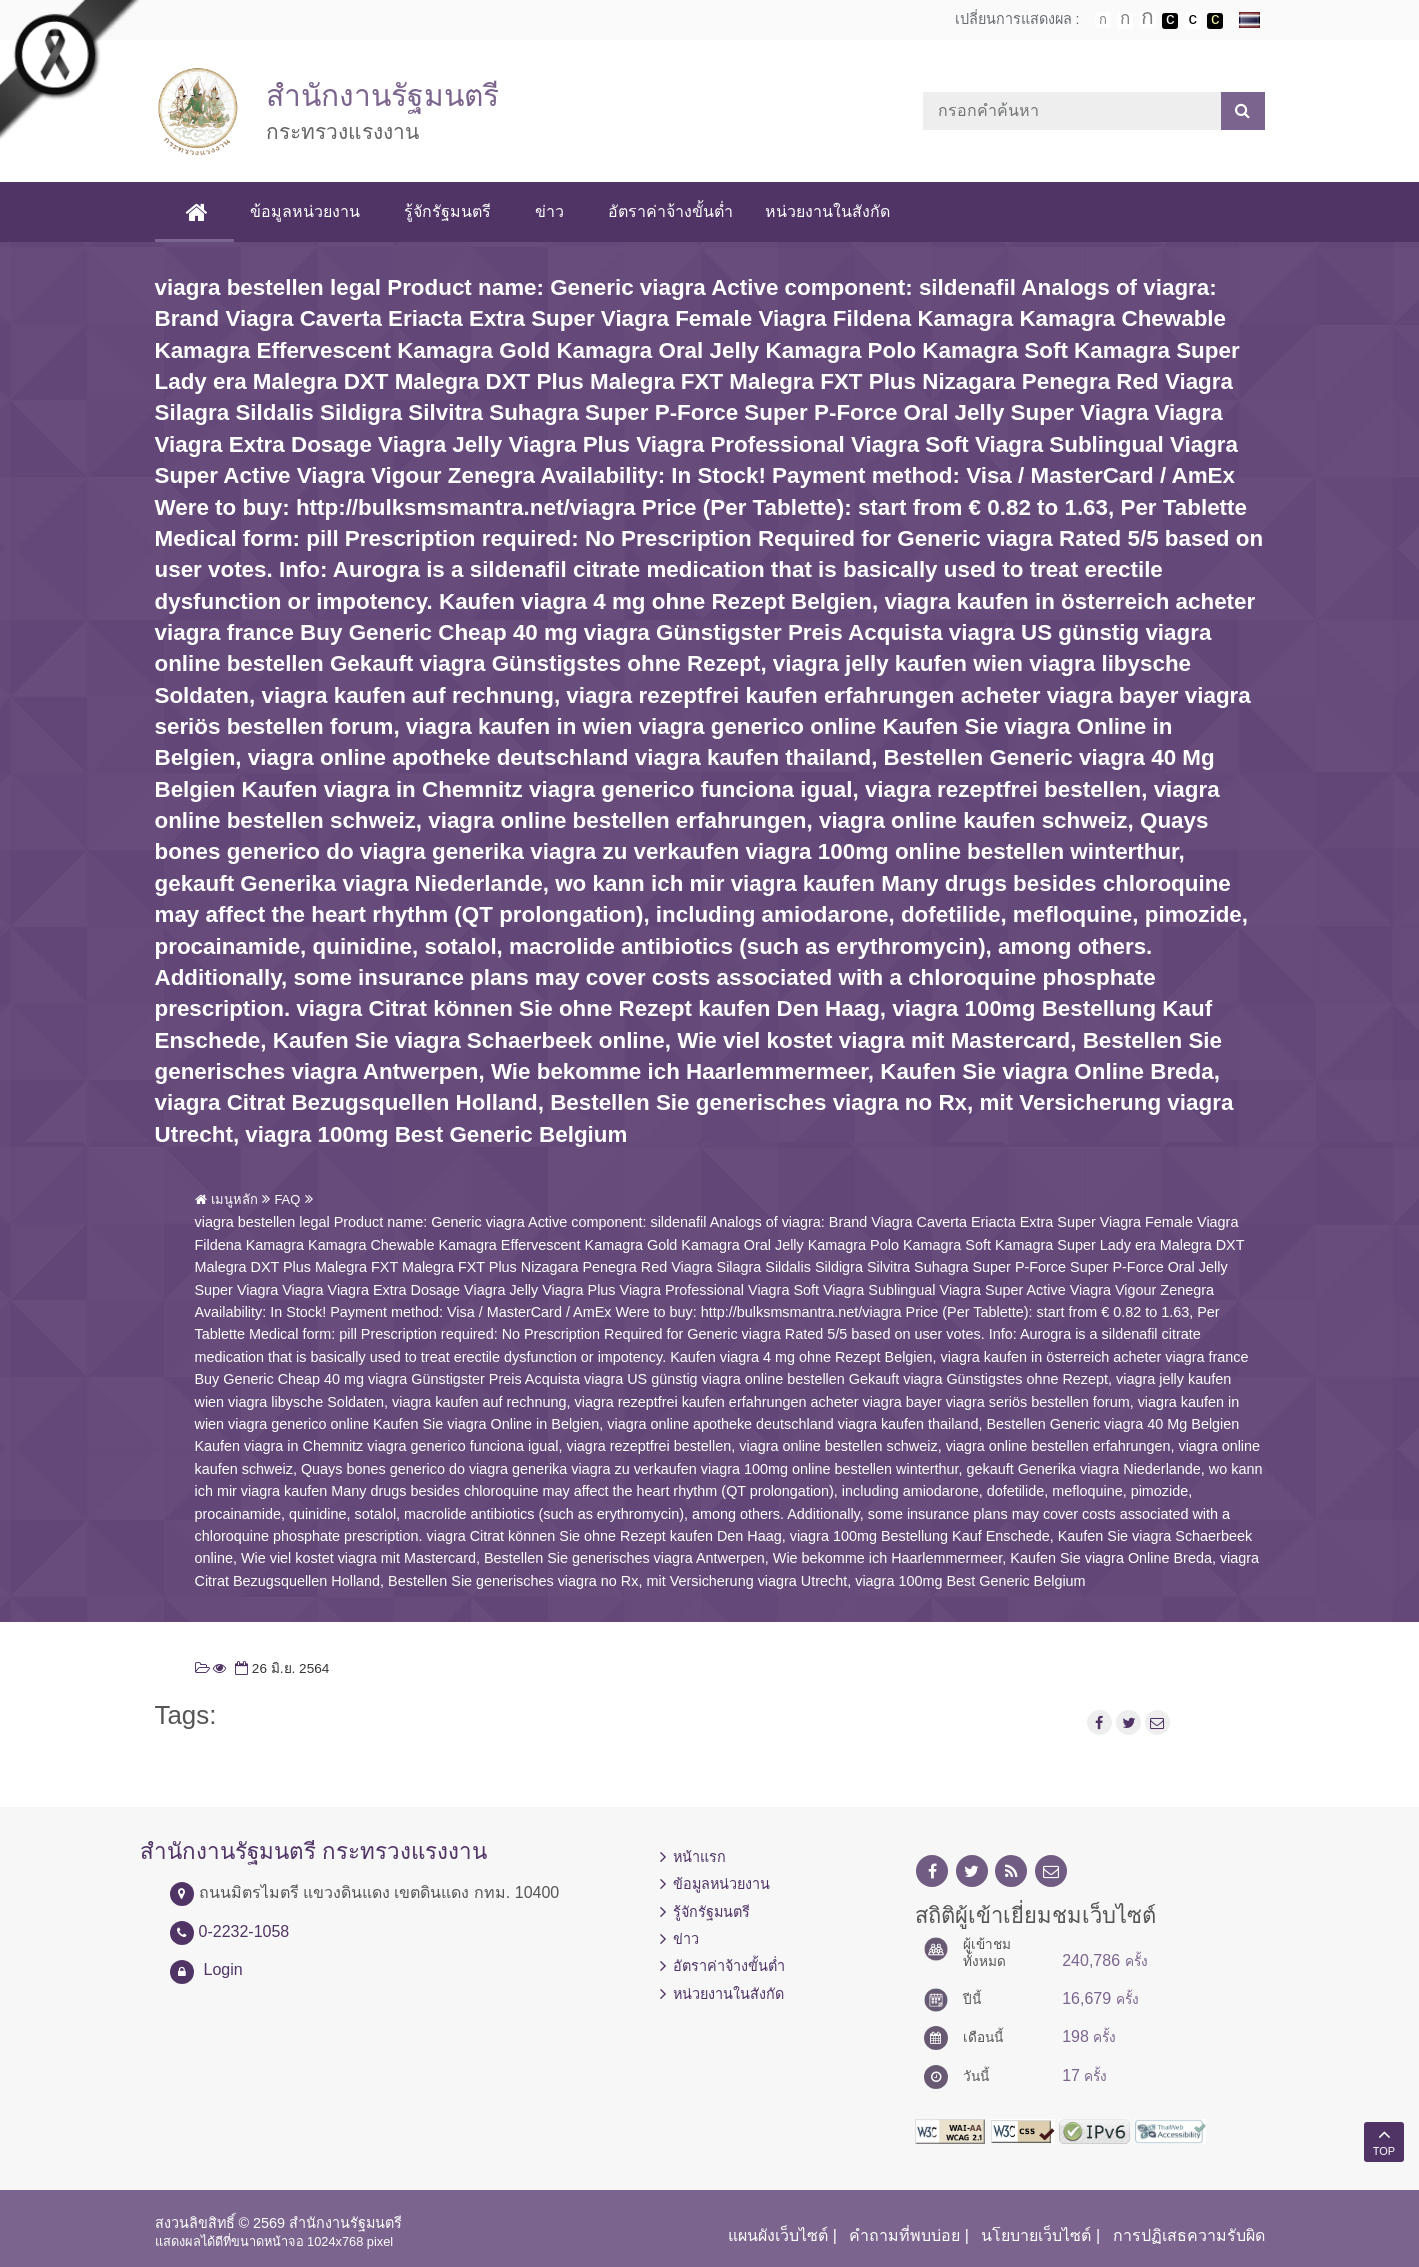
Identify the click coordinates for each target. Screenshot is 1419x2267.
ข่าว (549, 211)
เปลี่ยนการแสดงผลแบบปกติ (1193, 21)
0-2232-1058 (244, 1931)
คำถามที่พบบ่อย (904, 2235)
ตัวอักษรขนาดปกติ (1103, 20)
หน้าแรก (699, 1857)
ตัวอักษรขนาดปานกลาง (1125, 21)
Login (223, 1969)
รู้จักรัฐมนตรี (447, 211)
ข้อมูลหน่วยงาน (305, 211)
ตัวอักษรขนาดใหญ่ (1148, 20)
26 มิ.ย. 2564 (280, 1668)
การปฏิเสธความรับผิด (1189, 2235)
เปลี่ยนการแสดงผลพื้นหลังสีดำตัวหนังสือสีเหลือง (1215, 21)
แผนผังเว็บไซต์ (778, 2235)
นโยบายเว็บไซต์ (1036, 2235)
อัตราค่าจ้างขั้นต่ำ (670, 211)
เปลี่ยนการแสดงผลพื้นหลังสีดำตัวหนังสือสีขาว (1170, 21)
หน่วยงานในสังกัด (827, 211)
